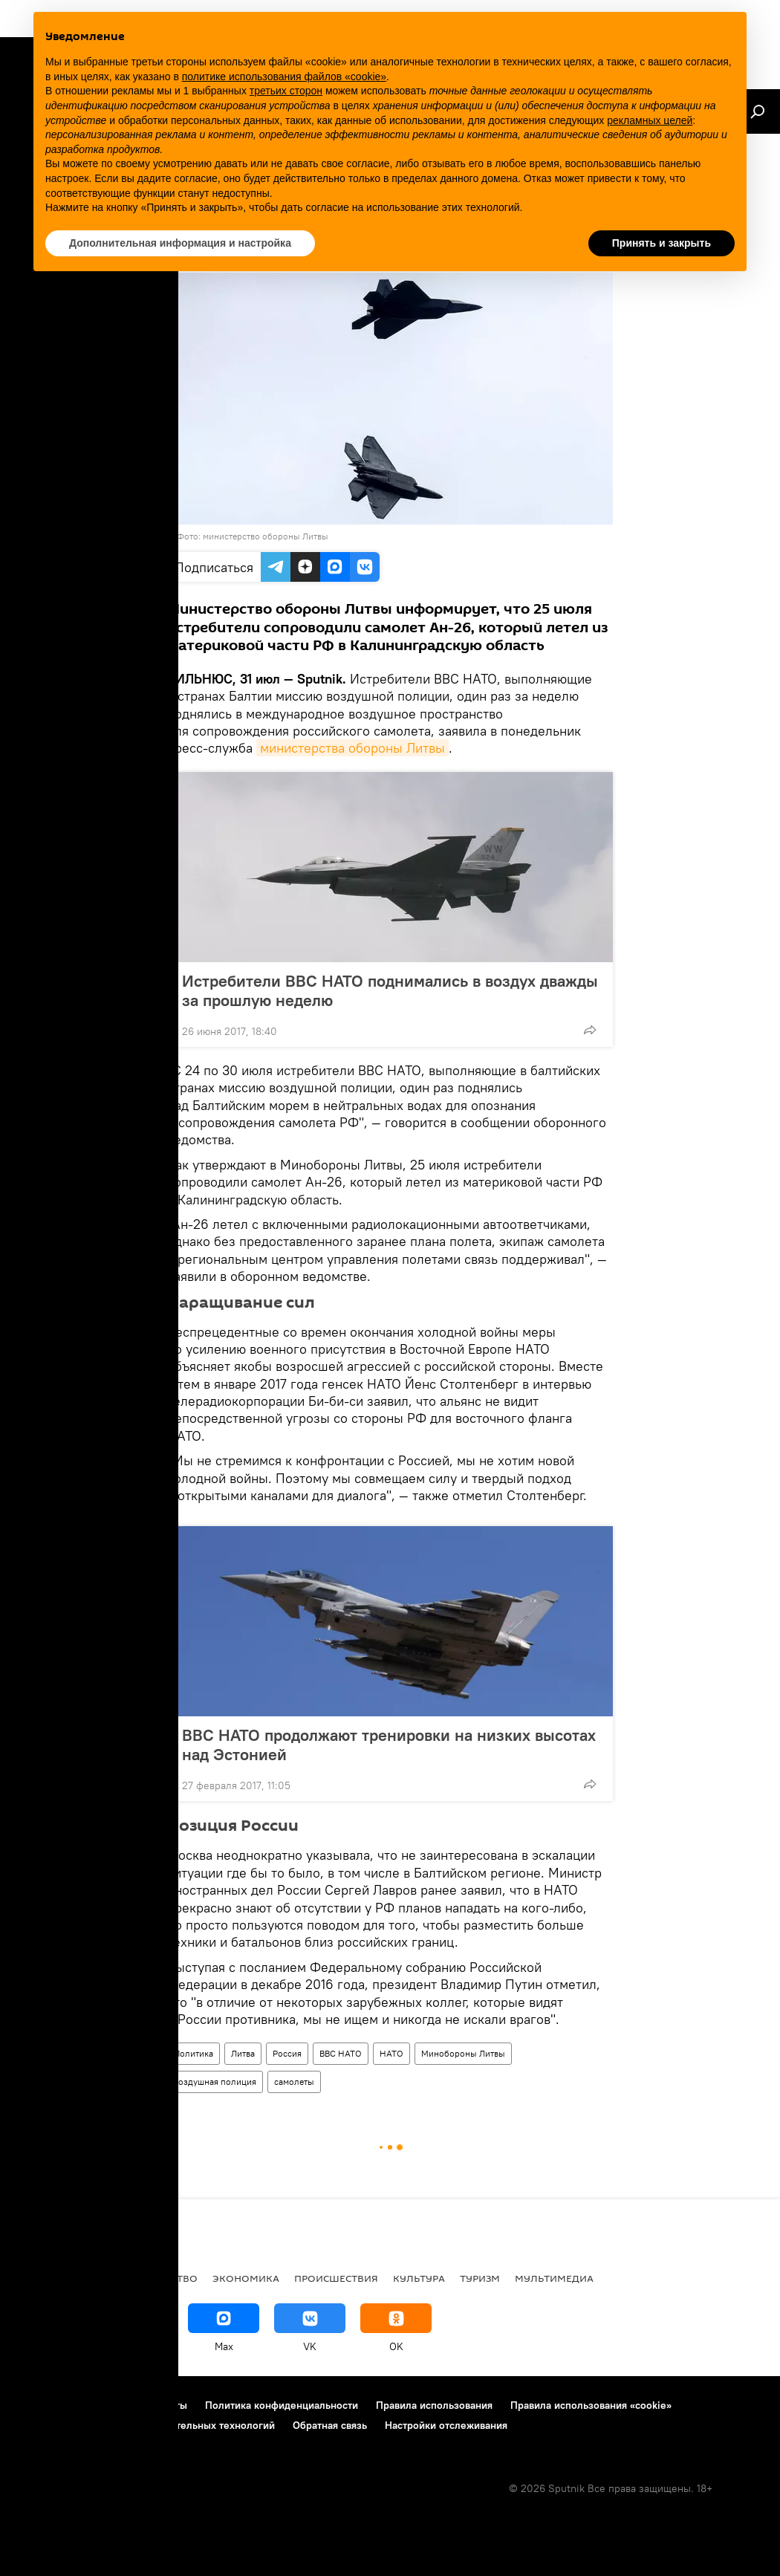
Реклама (103, 2405)
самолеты (294, 2081)
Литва (243, 2053)
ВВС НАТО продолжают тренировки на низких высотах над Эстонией (389, 1744)
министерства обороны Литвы (352, 747)
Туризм (480, 2278)
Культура (419, 2278)
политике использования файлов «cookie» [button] (284, 76)
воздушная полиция (215, 2081)
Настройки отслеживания (446, 2425)
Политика (193, 2053)
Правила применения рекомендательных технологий (145, 2425)
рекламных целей (649, 120)
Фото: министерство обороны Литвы (252, 536)
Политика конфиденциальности (281, 2405)
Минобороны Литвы (463, 2053)
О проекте (40, 2405)
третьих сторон (286, 91)
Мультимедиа (554, 2278)
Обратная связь (330, 2425)
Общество (169, 2278)
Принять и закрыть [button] (661, 243)
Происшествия (336, 2278)
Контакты (164, 2405)
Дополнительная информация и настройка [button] (180, 243)
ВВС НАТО (340, 2053)
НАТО (391, 2053)
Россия (287, 2053)
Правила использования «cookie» (591, 2405)
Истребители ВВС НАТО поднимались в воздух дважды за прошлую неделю (390, 990)
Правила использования (434, 2405)
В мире (34, 2278)
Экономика (245, 2278)
